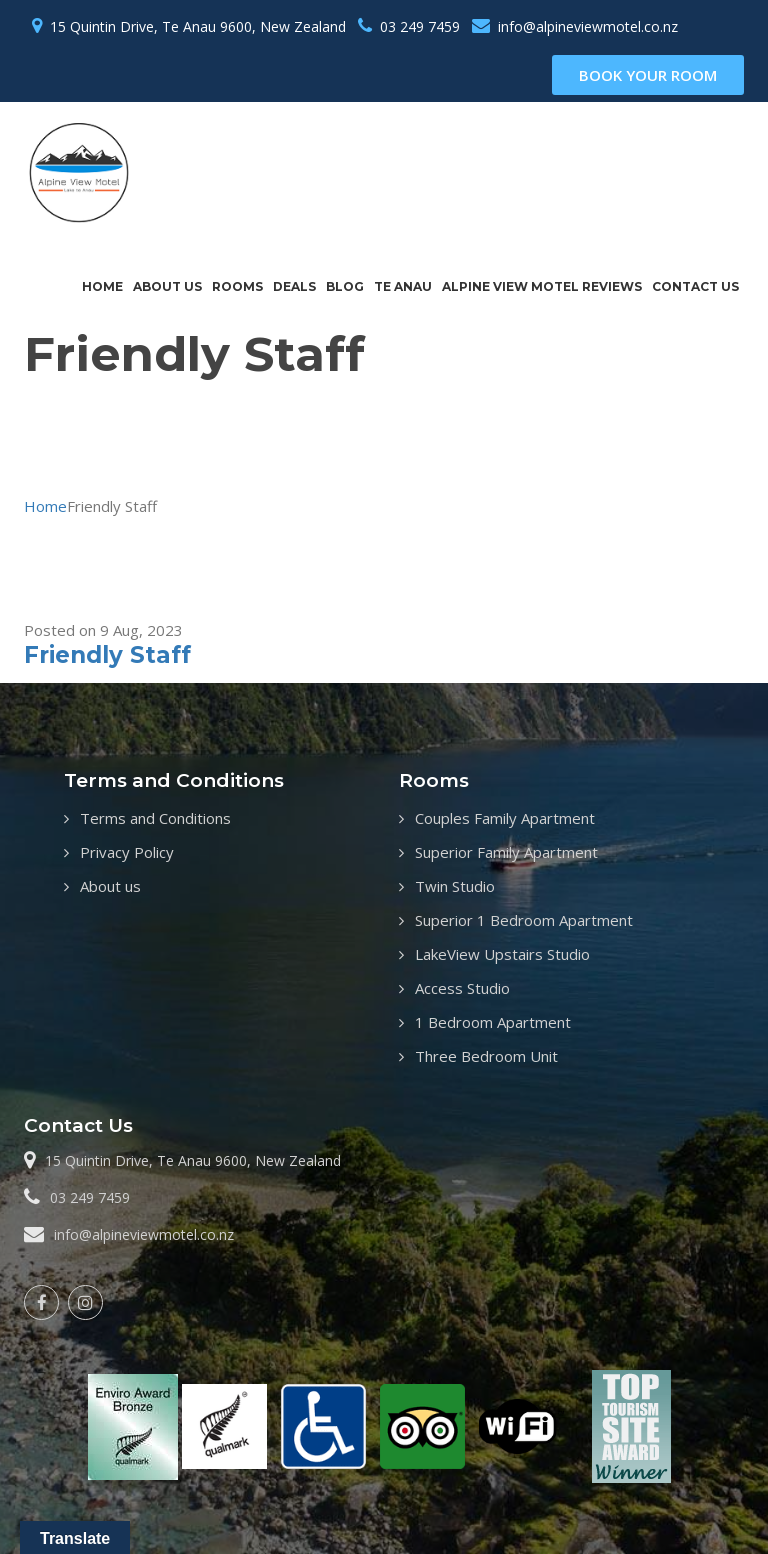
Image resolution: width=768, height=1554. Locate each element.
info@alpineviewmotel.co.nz (588, 26)
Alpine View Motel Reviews (542, 286)
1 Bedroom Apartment (493, 1022)
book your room (648, 75)
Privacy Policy (127, 852)
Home (102, 286)
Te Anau (403, 286)
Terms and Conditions (155, 818)
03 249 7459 (420, 26)
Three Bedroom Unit (486, 1056)
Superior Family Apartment (506, 852)
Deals (294, 286)
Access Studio (462, 988)
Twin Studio (455, 886)
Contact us (695, 286)
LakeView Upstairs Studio (502, 954)
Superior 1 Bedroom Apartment (524, 920)
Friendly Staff (107, 655)
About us (167, 286)
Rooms (237, 286)
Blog (345, 286)
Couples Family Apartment (505, 818)
